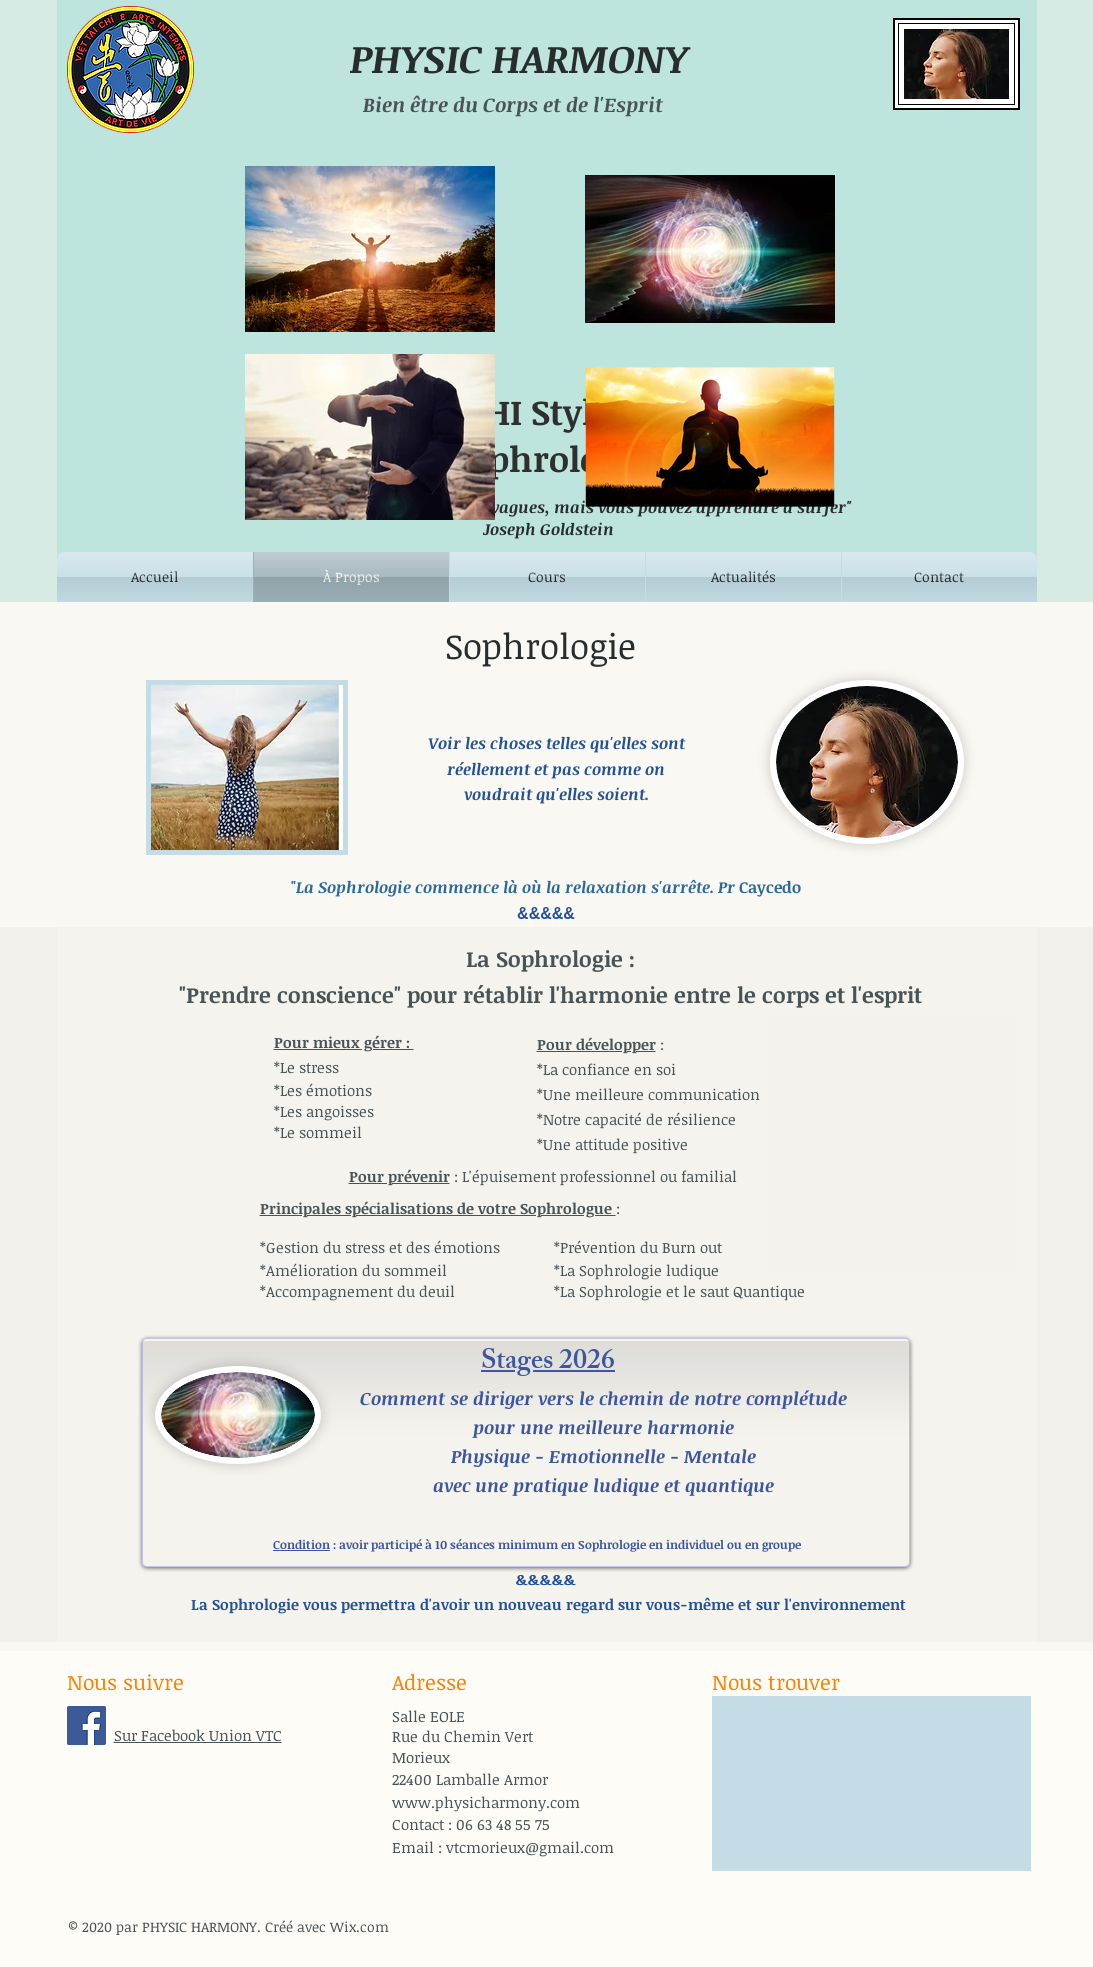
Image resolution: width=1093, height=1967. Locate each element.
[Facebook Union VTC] (86, 1725)
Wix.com (359, 1926)
